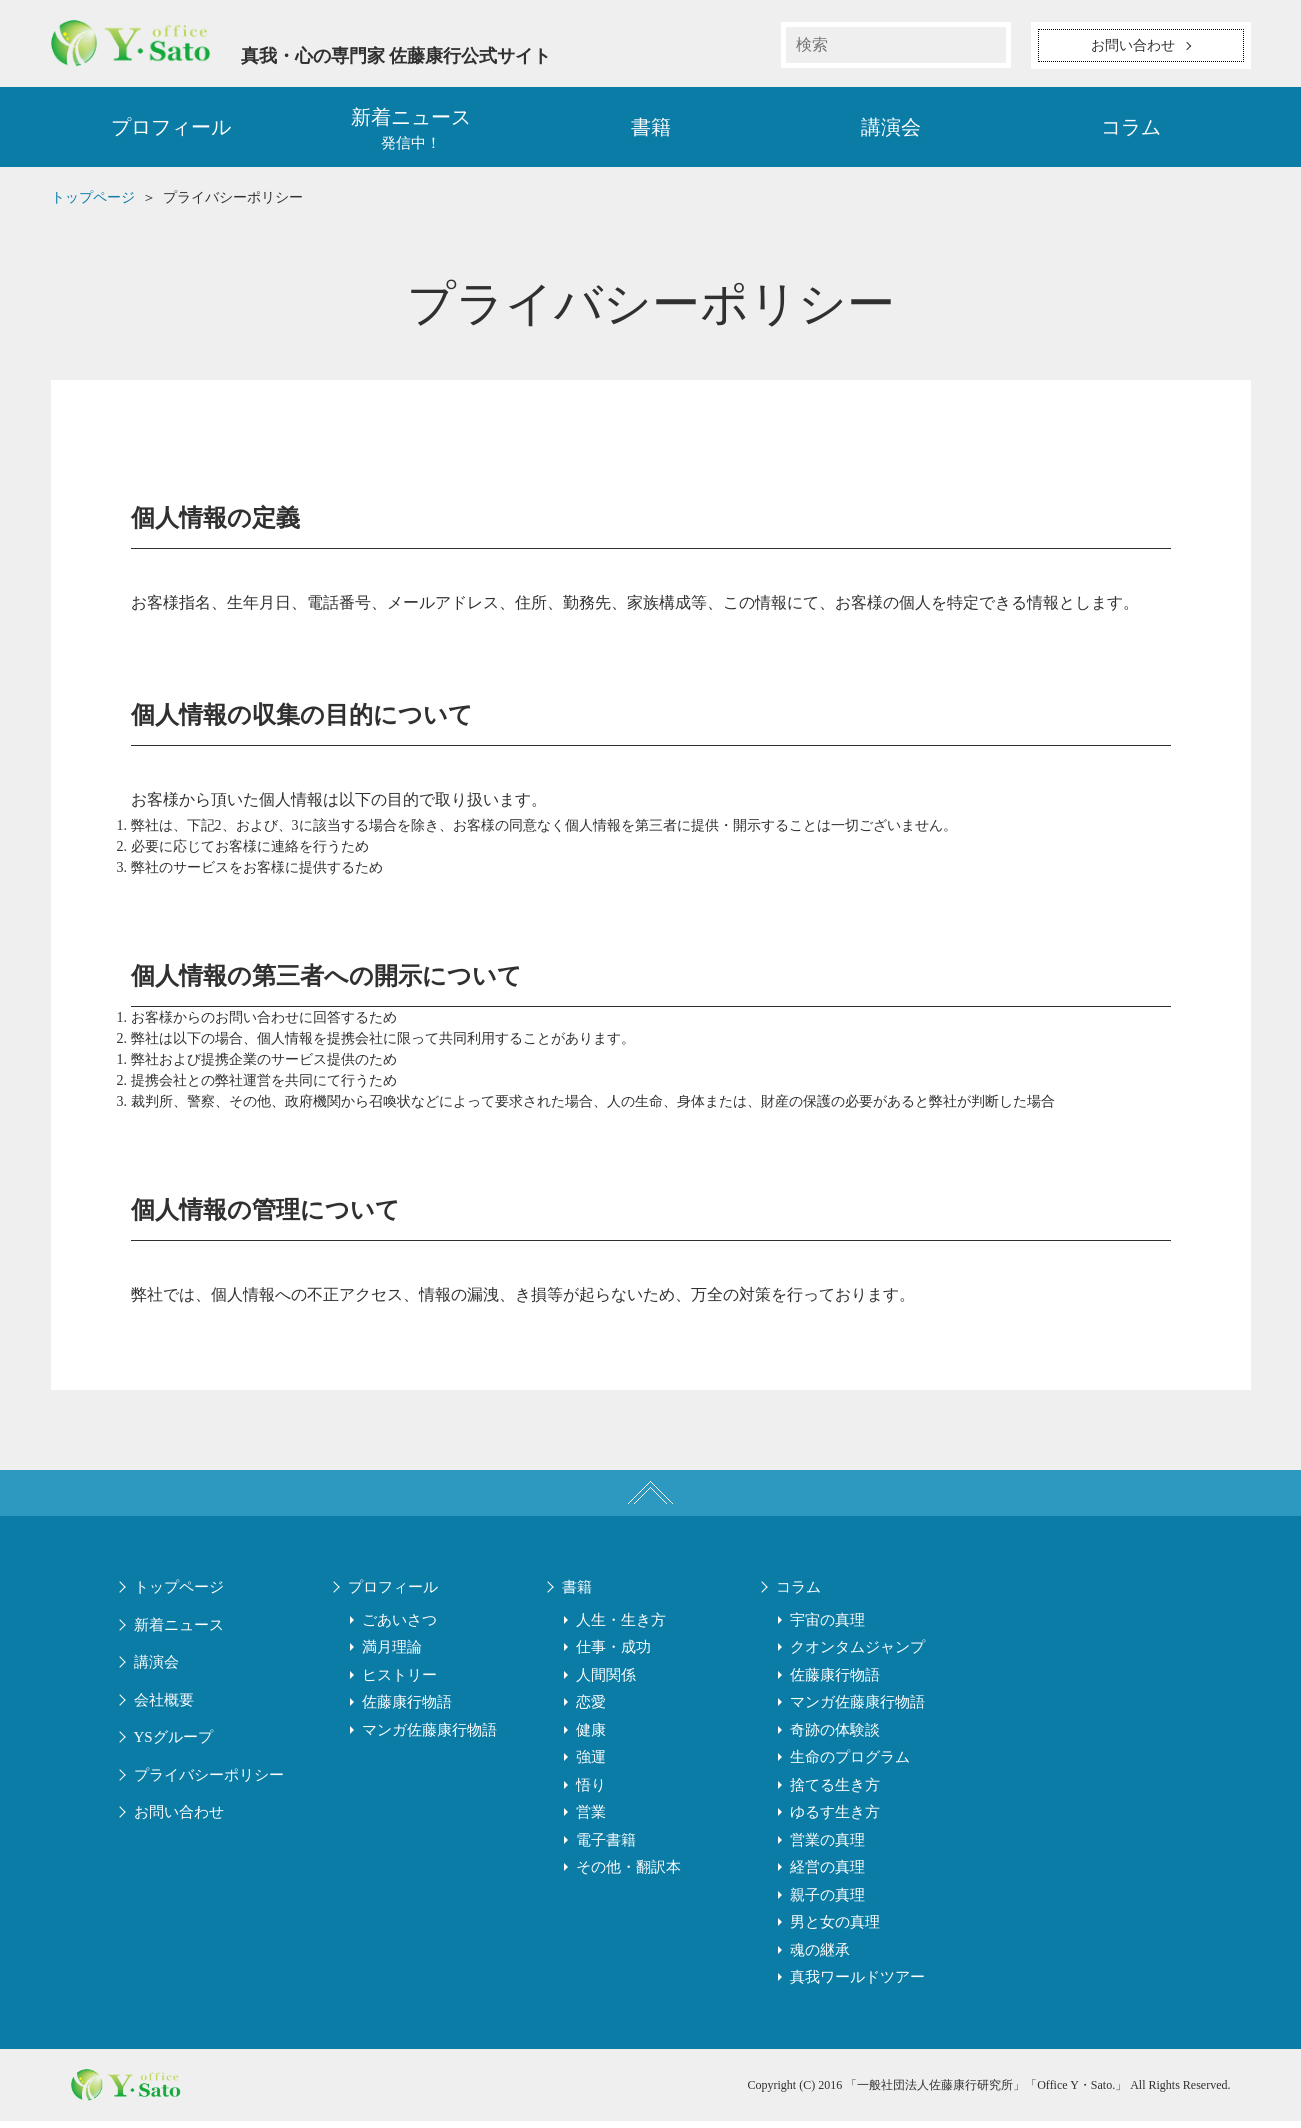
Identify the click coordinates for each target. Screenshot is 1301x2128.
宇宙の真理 (827, 1627)
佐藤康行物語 (407, 1709)
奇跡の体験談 (835, 1737)
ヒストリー (399, 1682)
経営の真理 (827, 1874)
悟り (591, 1792)
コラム (1131, 130)
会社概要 (164, 1707)
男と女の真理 (835, 1929)
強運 (591, 1764)
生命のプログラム (850, 1764)
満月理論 (392, 1654)
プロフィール (171, 130)
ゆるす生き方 (835, 1819)
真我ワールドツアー (857, 1984)
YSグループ (173, 1744)
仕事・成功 (613, 1654)
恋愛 (591, 1709)
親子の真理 (827, 1902)
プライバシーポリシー (209, 1782)
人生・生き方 (621, 1627)
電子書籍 (606, 1847)
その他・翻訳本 (628, 1874)
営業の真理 (827, 1847)
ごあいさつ (399, 1627)
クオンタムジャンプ (857, 1654)
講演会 (891, 130)
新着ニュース (179, 1632)
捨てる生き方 (835, 1792)
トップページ (179, 1594)
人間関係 (606, 1682)
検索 (988, 45)
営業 (591, 1819)
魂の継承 (820, 1957)
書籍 (651, 130)
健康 (591, 1737)
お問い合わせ (179, 1819)
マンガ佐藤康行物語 (429, 1737)
